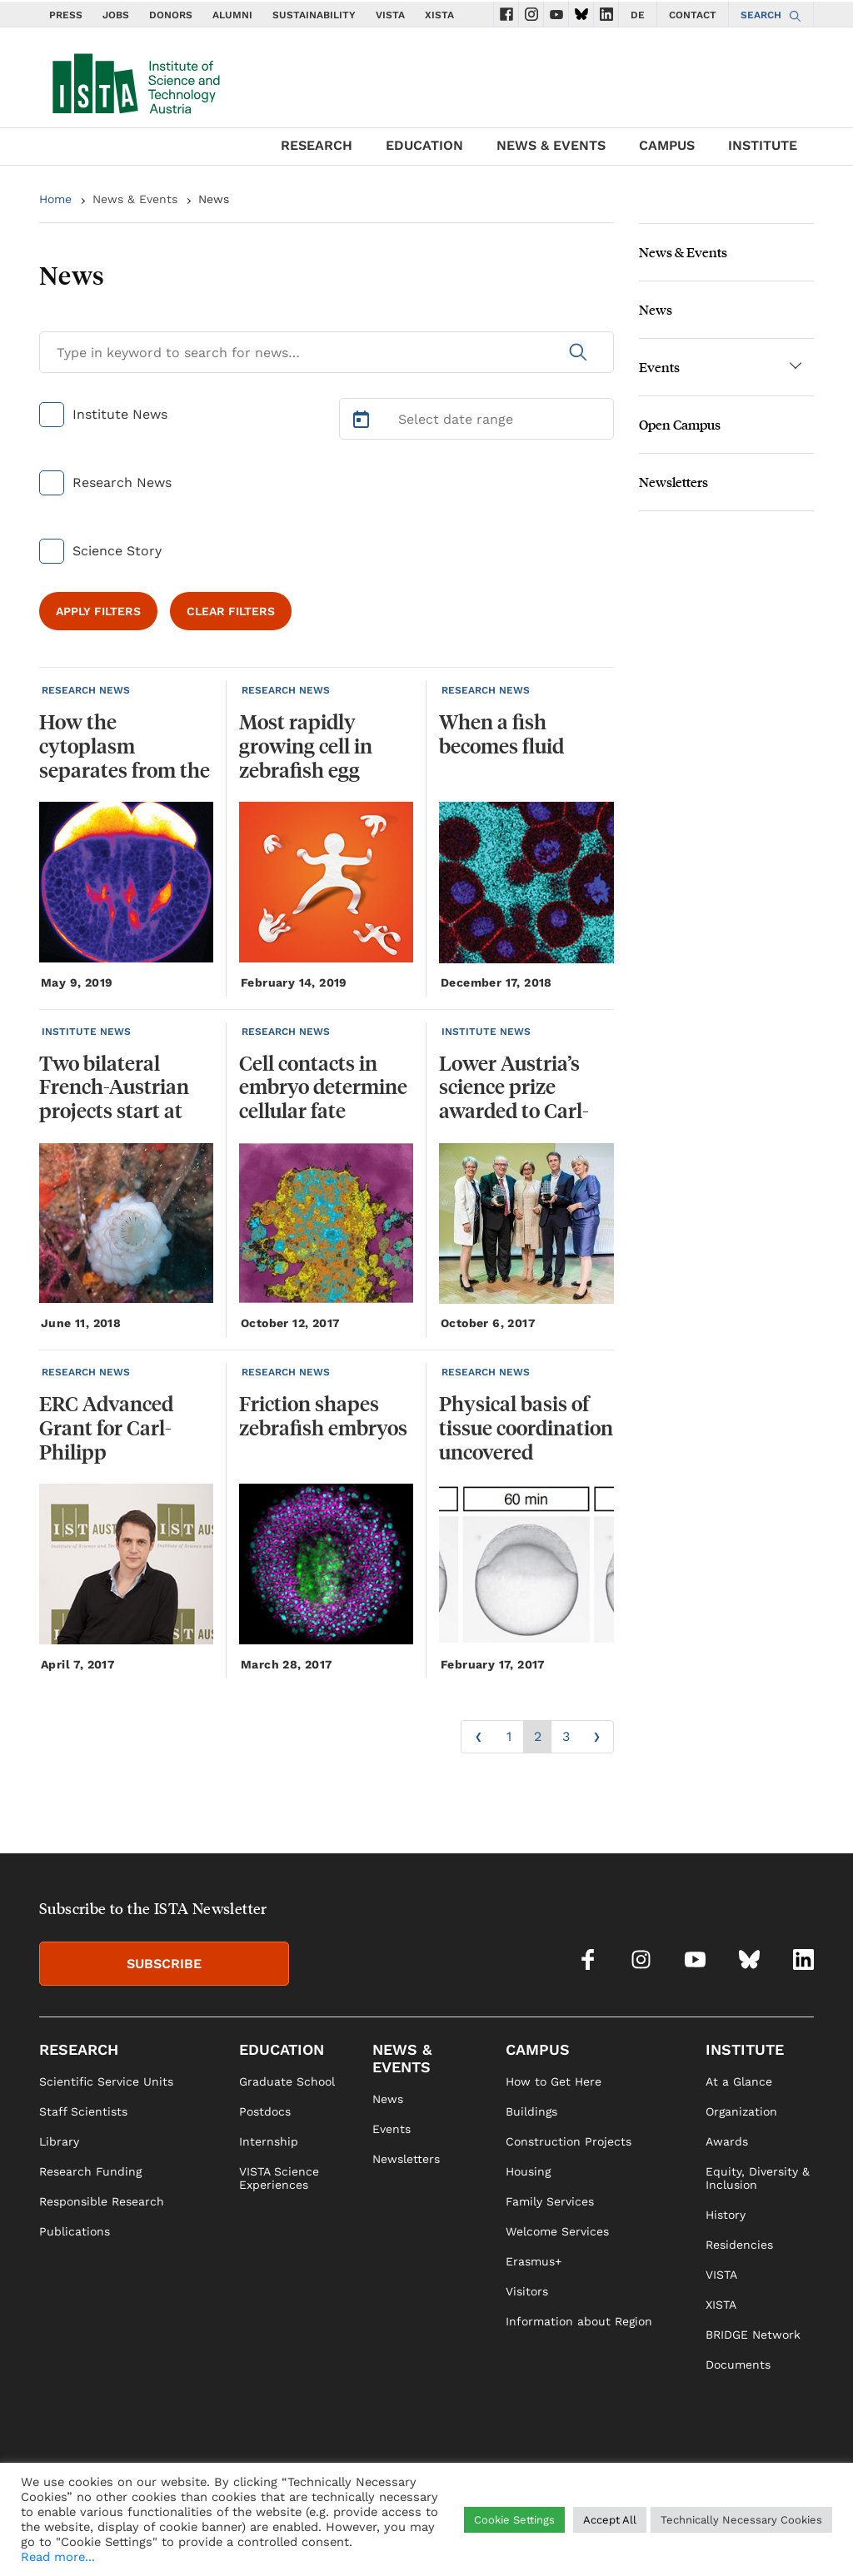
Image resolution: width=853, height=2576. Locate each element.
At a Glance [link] (739, 2081)
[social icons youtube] (556, 14)
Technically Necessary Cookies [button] (741, 2520)
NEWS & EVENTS (551, 145)
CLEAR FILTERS (231, 611)
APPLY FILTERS (98, 611)
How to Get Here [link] (553, 2081)
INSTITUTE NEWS (86, 1031)
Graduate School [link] (287, 2081)
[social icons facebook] (506, 14)
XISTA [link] (721, 2304)
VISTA (390, 15)
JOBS (115, 15)
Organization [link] (741, 2111)
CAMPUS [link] (538, 2049)
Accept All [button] (609, 2520)
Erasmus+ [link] (533, 2261)
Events (659, 366)
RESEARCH (316, 145)
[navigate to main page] (135, 80)
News (213, 199)
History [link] (726, 2214)
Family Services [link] (550, 2201)
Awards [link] (727, 2141)
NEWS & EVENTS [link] (401, 2058)
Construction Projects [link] (568, 2141)
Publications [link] (74, 2231)
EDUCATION (424, 145)
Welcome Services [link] (557, 2231)
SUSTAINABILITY (314, 15)
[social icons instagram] (531, 14)
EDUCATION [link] (281, 2049)
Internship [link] (268, 2141)
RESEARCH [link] (78, 2049)
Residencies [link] (739, 2244)
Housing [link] (528, 2171)
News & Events (134, 199)
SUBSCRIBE (164, 1964)
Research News (122, 482)
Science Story (117, 551)
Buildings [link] (531, 2111)
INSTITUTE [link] (745, 2049)
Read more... (58, 2556)
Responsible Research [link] (101, 2201)
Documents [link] (738, 2364)
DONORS (170, 15)
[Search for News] (326, 352)
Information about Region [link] (579, 2321)
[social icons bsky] (581, 14)
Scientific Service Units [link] (106, 2081)
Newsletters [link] (406, 2159)
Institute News (119, 414)
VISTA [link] (721, 2274)
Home (55, 199)
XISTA (439, 15)
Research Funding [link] (90, 2171)
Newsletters (673, 481)
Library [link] (59, 2141)
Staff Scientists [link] (83, 2111)
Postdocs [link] (265, 2111)
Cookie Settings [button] (514, 2520)
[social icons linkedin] (606, 14)
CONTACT (692, 15)
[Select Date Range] (476, 419)
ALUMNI (232, 15)
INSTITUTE (762, 145)
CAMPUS (667, 145)
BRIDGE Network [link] (753, 2334)
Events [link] (391, 2129)
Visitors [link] (527, 2291)
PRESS (65, 15)
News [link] (387, 2099)
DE (638, 15)
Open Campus (680, 424)
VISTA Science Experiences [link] (279, 2178)
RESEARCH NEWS (86, 690)
